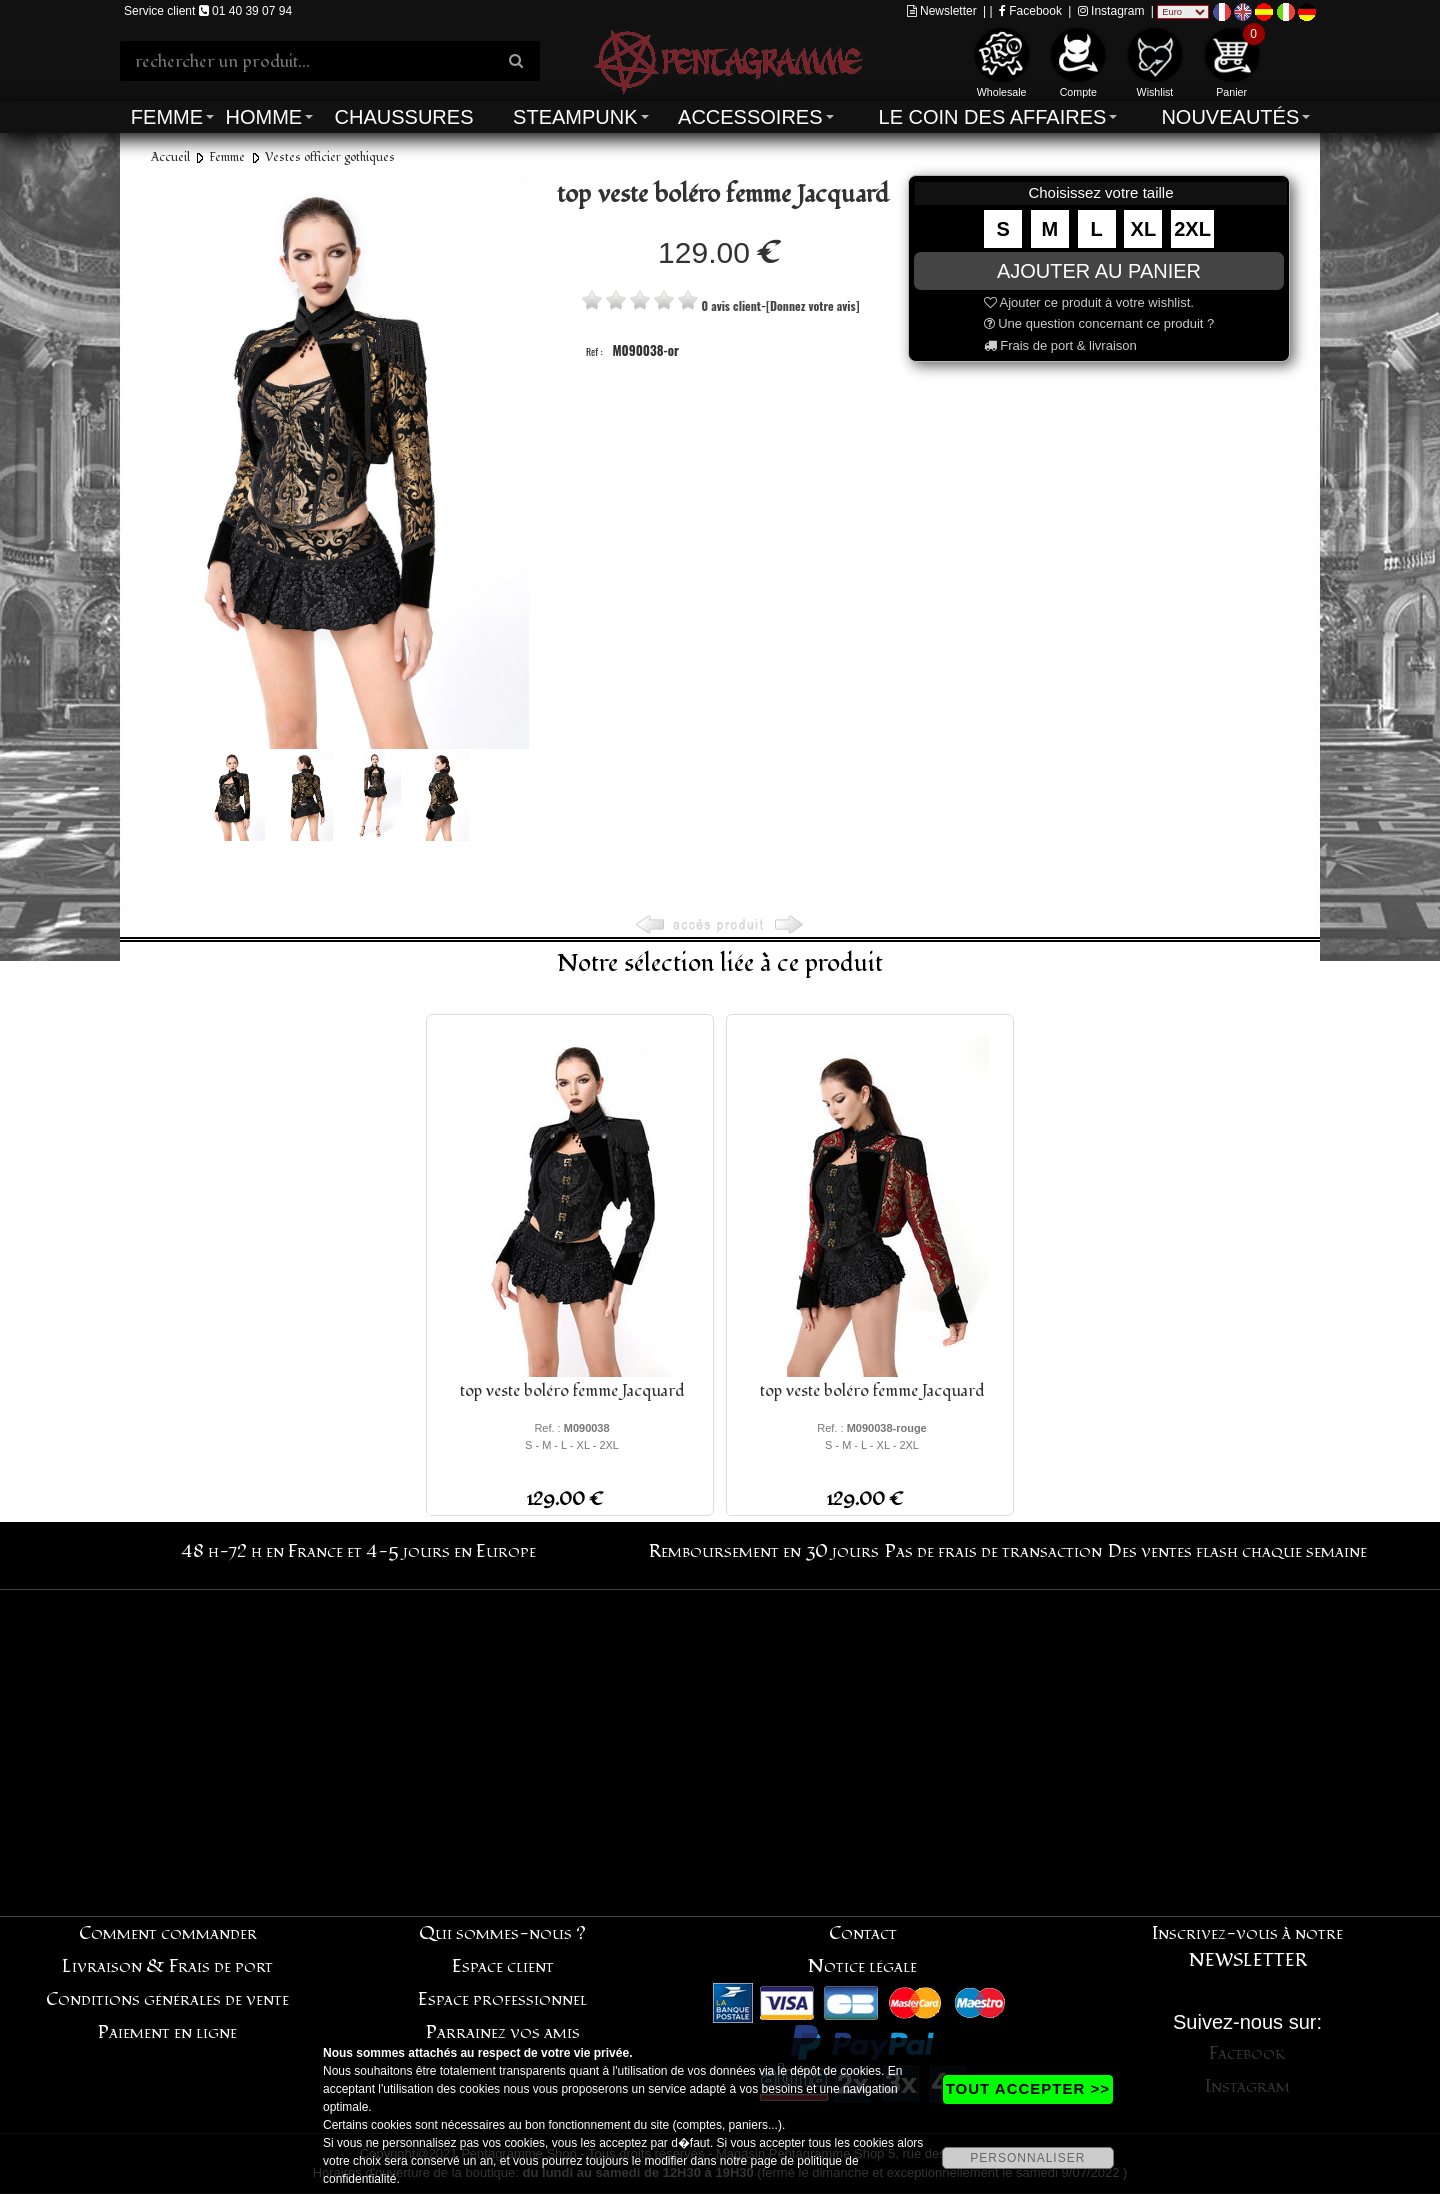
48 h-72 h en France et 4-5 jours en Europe (358, 1551)
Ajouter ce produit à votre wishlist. (1089, 302)
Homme (263, 117)
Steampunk (575, 117)
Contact (863, 1933)
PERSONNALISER (1027, 2158)
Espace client (503, 1966)
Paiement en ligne (167, 2032)
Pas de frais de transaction (993, 1551)
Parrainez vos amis (503, 2032)
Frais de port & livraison (1060, 345)
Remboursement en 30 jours (764, 1551)
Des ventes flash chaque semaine (1237, 1551)
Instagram (1111, 11)
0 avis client (731, 305)
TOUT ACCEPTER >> (1028, 2088)
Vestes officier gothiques (330, 157)
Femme (167, 117)
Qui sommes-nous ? (502, 1933)
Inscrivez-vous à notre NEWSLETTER (1247, 1947)
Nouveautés (1230, 117)
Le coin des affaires (993, 117)
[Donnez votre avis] (812, 305)
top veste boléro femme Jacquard (572, 1391)
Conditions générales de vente (167, 1999)
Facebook (1030, 11)
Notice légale (862, 1966)
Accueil (170, 157)
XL (1144, 229)
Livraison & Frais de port (167, 1966)
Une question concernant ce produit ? (1099, 323)
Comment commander (168, 1933)
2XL (1192, 229)
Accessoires (750, 117)
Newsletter (942, 11)
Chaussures (404, 117)
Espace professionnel (502, 1999)
